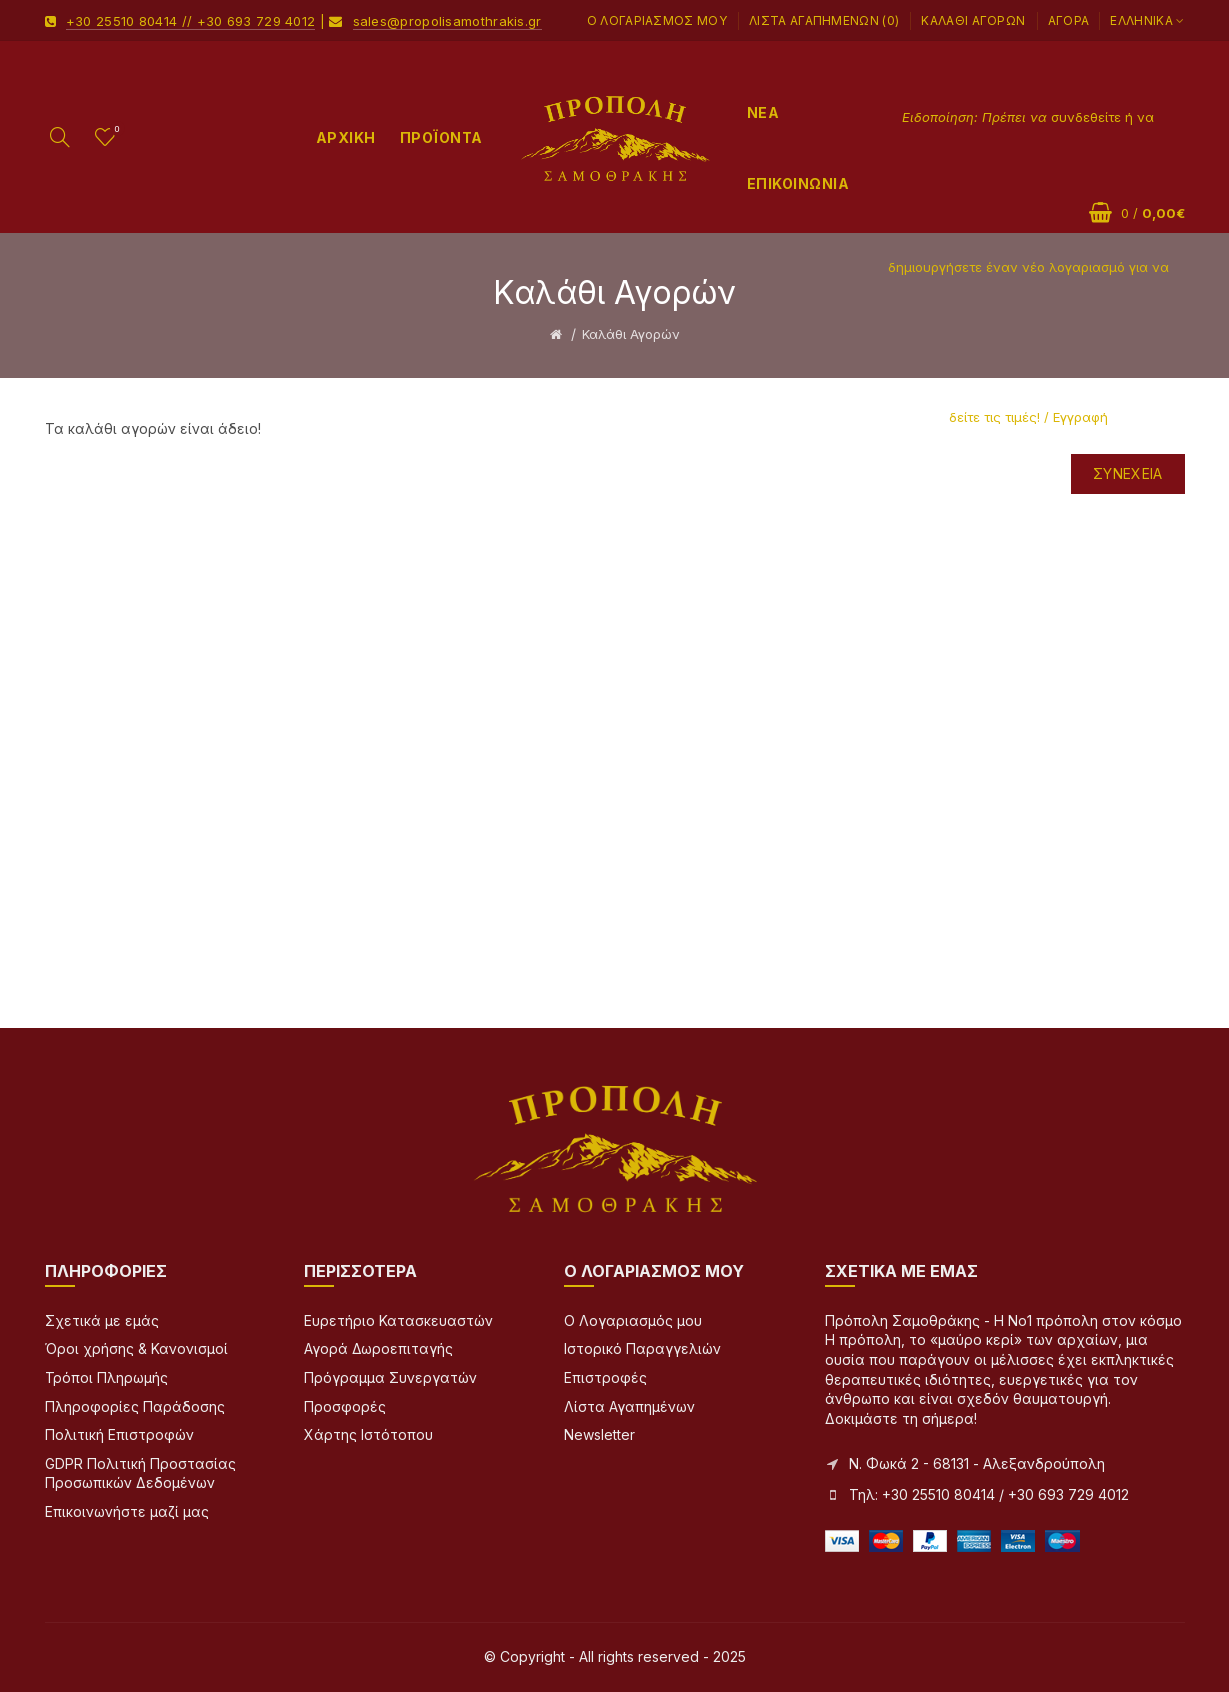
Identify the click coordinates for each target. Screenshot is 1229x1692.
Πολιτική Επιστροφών (119, 1434)
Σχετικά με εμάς (102, 1320)
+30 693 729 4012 (256, 21)
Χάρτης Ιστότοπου (368, 1434)
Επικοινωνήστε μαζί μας (127, 1511)
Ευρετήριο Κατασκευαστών (398, 1320)
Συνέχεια (1127, 473)
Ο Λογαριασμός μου (657, 20)
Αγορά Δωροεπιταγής (378, 1348)
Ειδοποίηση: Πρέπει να (976, 117)
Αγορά (1069, 20)
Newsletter (599, 1434)
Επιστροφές (605, 1377)
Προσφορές (345, 1406)
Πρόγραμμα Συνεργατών (390, 1377)
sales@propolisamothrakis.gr (447, 21)
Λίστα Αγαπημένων (629, 1406)
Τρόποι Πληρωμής (106, 1377)
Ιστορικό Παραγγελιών (642, 1348)
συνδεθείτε (1086, 117)
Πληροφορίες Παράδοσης (135, 1406)
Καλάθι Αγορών (973, 20)
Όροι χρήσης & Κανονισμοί (136, 1348)
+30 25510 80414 (122, 21)
